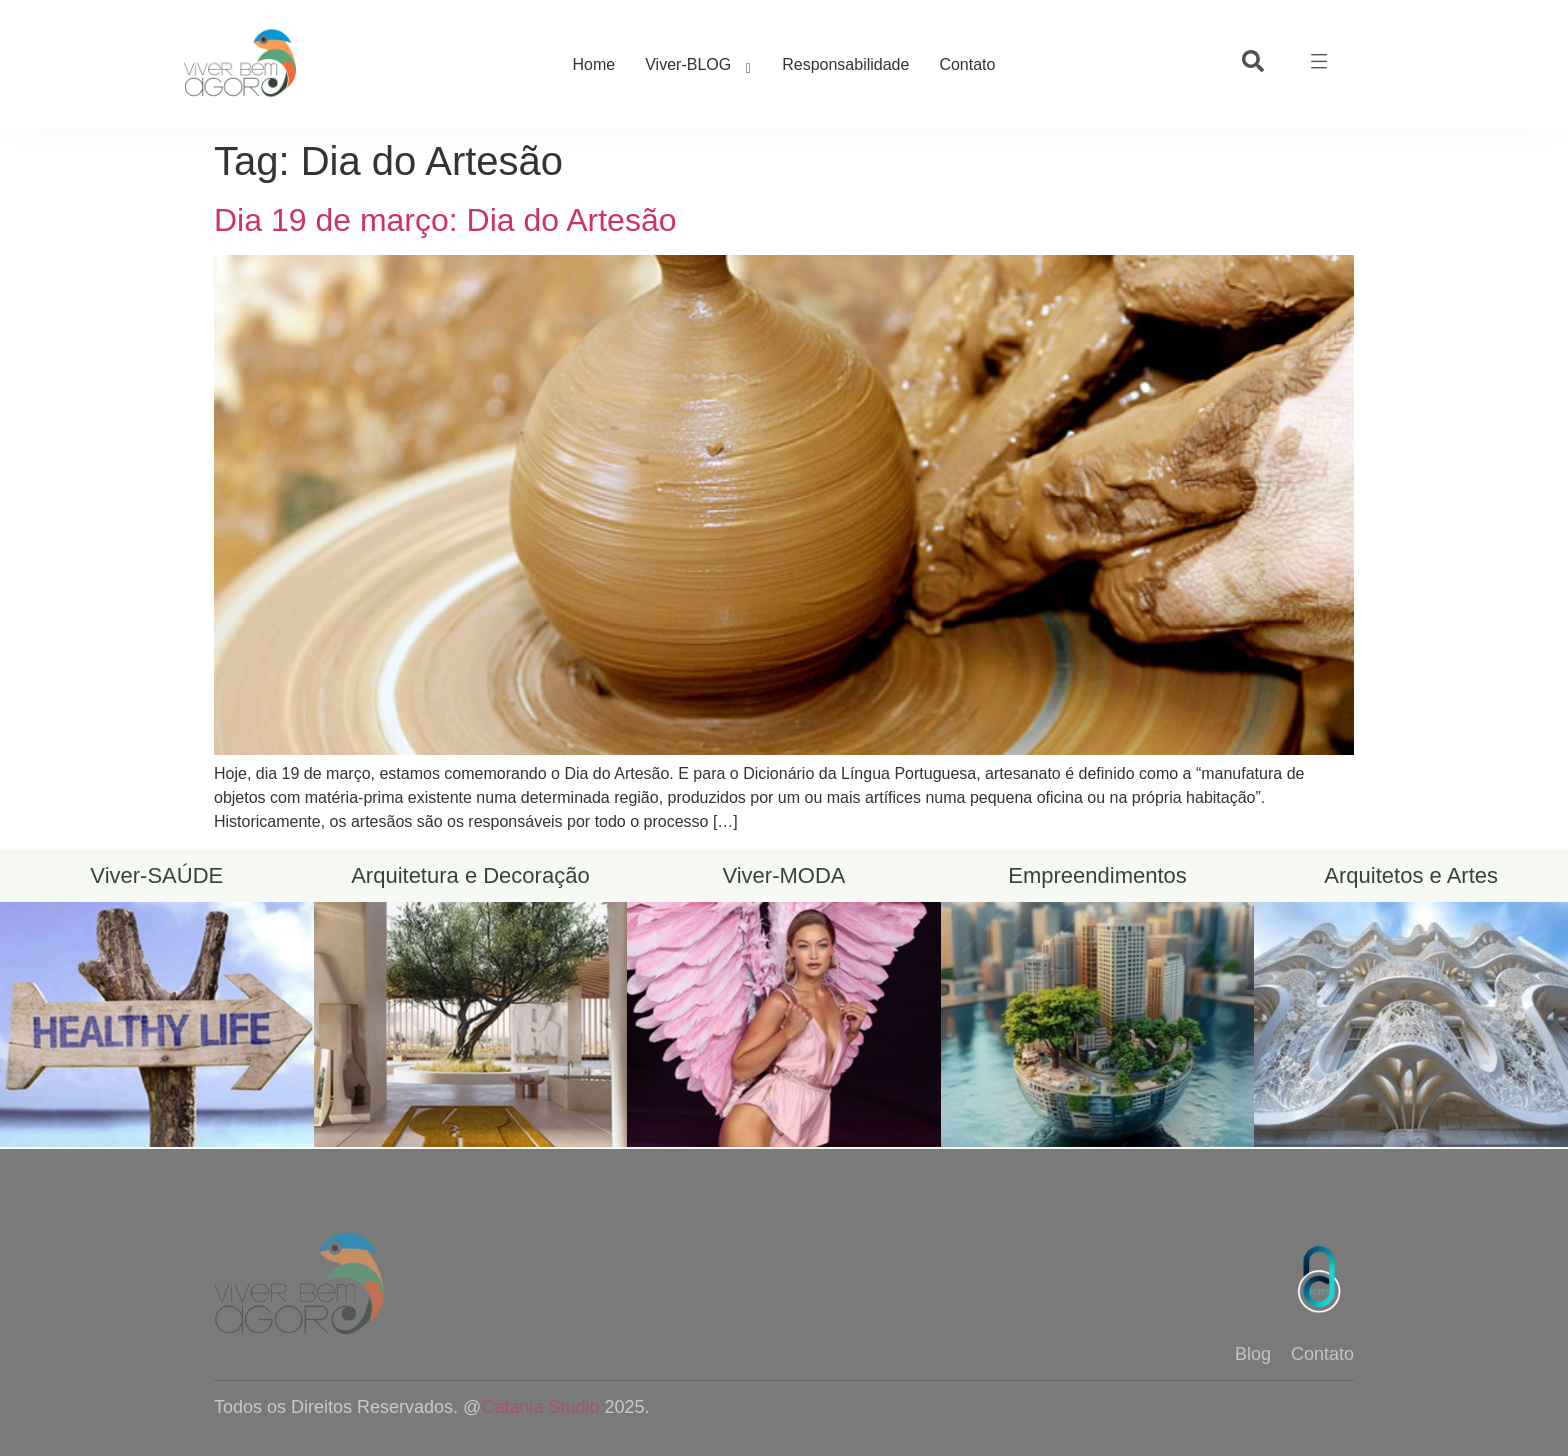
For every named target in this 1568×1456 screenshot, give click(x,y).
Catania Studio (540, 1407)
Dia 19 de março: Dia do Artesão (445, 220)
